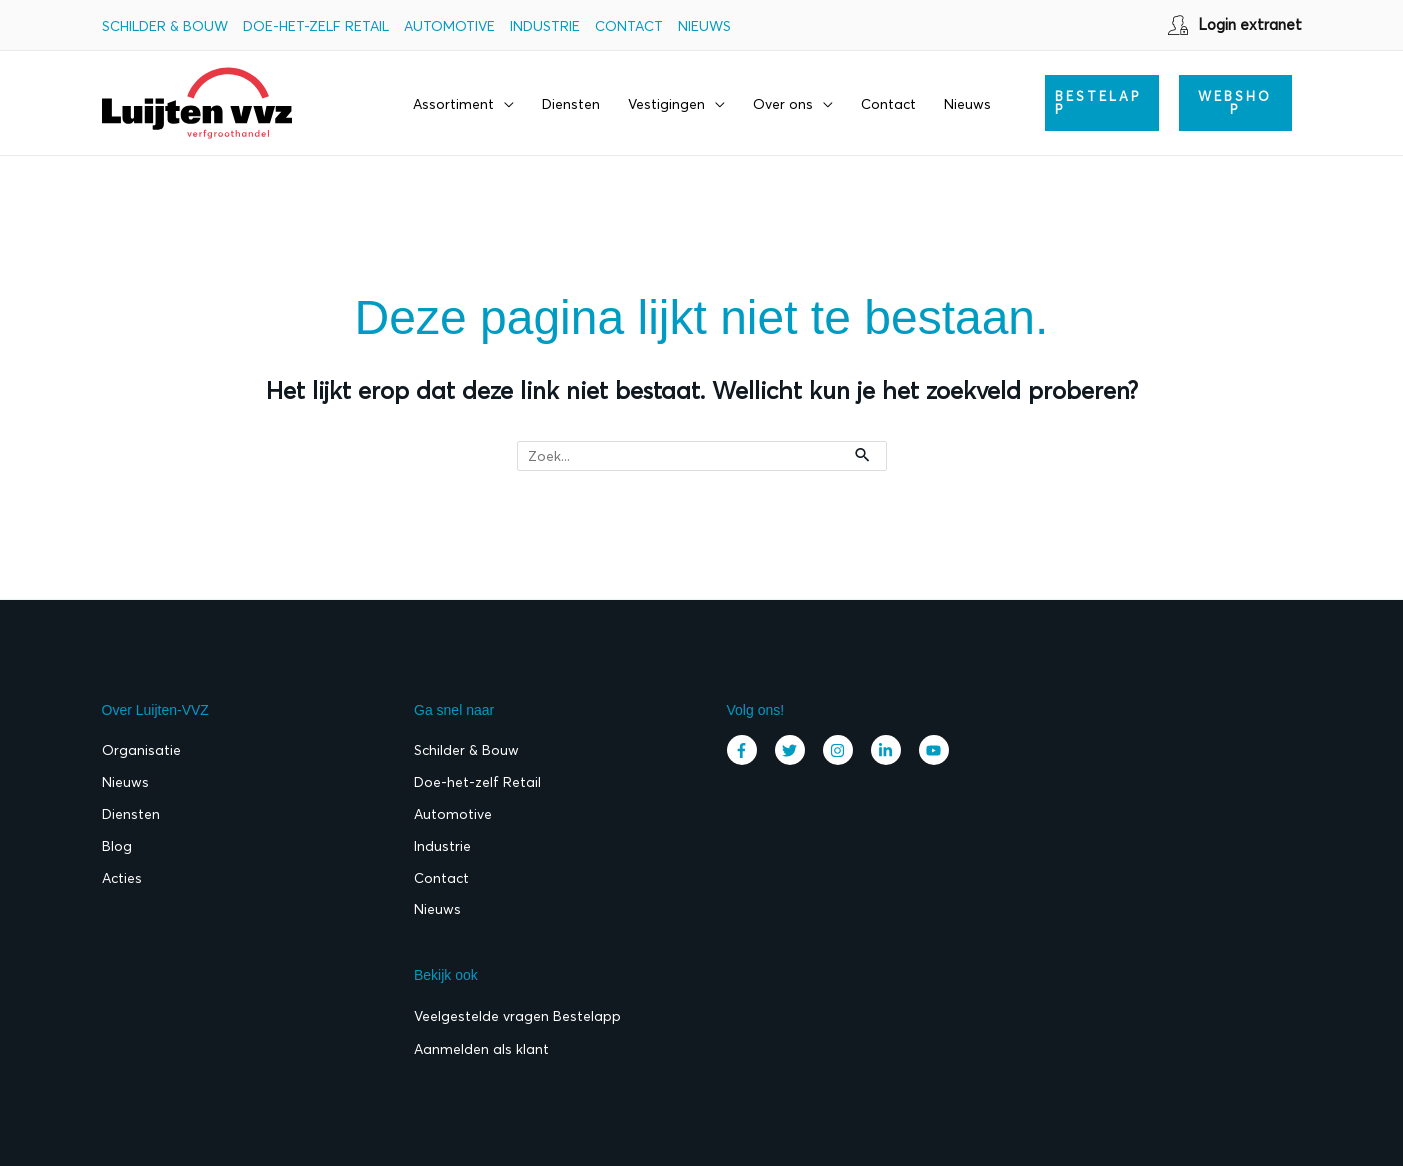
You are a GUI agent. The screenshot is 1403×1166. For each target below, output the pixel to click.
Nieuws (704, 26)
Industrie (545, 26)
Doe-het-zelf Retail (316, 26)
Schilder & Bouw (165, 26)
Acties (122, 879)
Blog (117, 847)
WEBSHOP (1235, 102)
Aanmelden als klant (481, 1050)
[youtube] (936, 750)
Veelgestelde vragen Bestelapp (517, 1018)
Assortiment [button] (453, 104)
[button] (1102, 103)
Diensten (571, 104)
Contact (629, 26)
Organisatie (141, 751)
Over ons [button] (783, 104)
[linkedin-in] (891, 750)
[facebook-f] (747, 750)
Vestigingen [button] (666, 104)
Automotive (449, 26)
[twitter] (795, 750)
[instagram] (843, 750)
